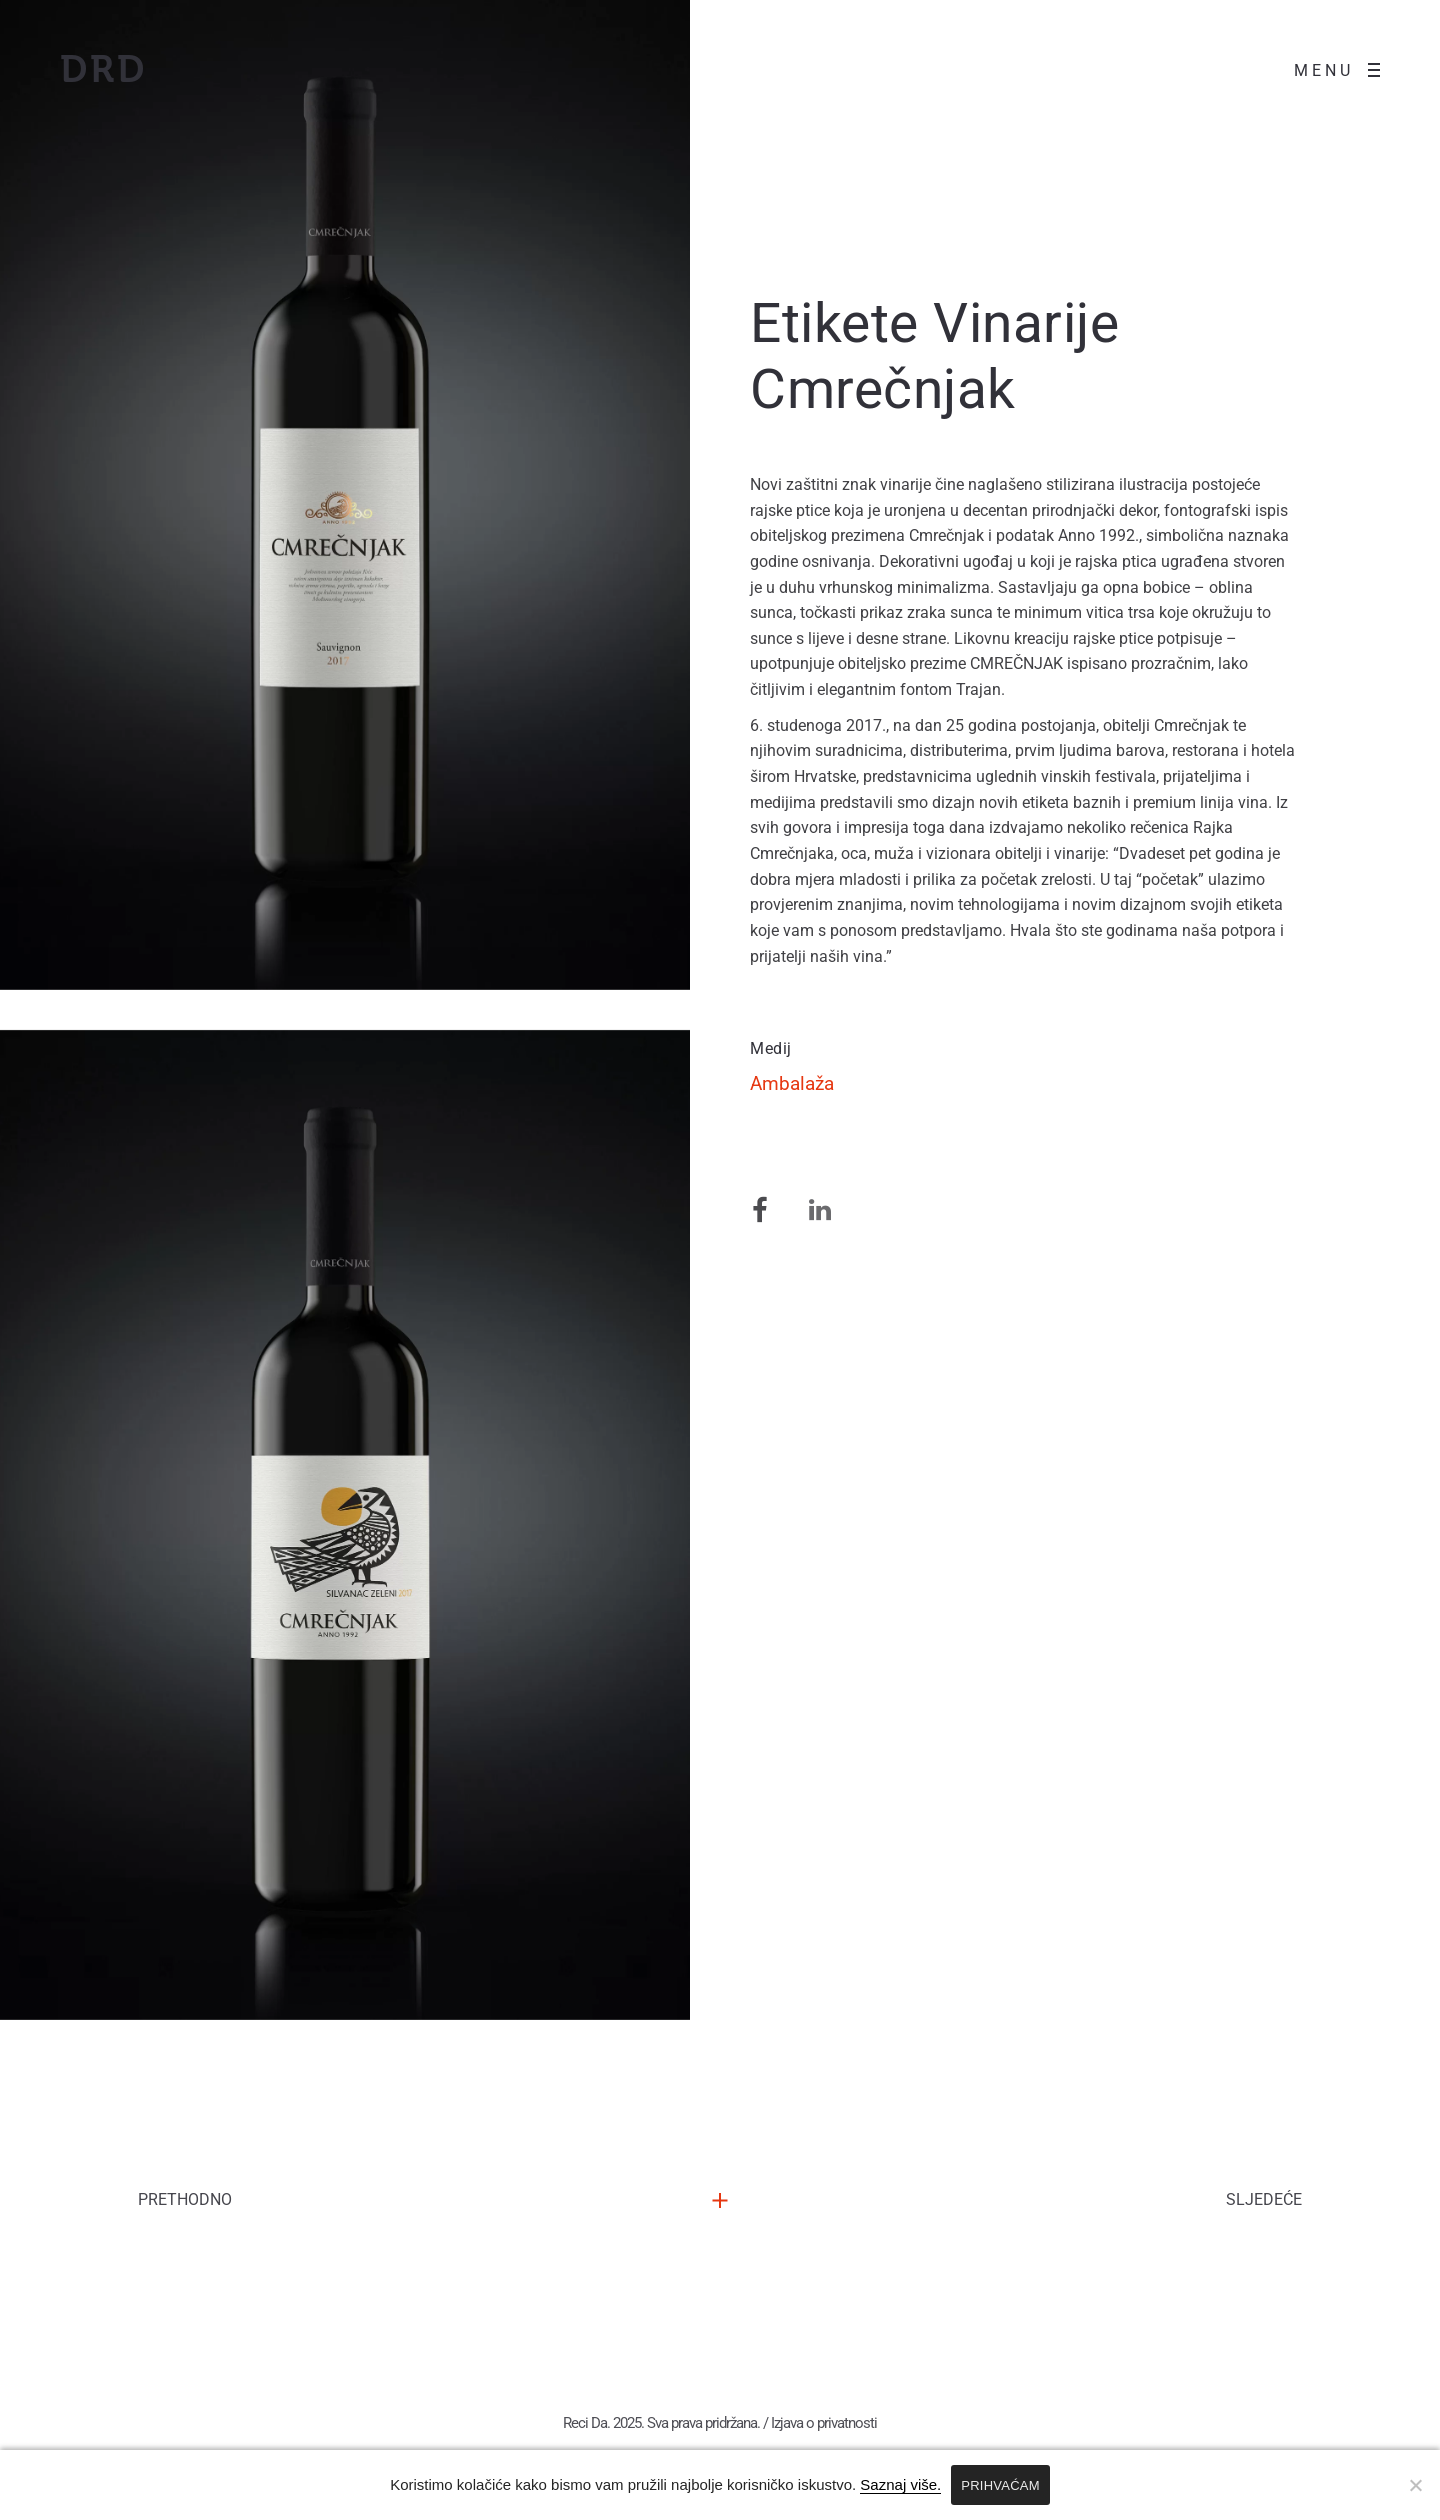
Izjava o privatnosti (824, 2429)
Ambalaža (792, 1201)
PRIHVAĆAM (1000, 2485)
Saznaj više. (900, 2484)
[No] (1415, 2485)
